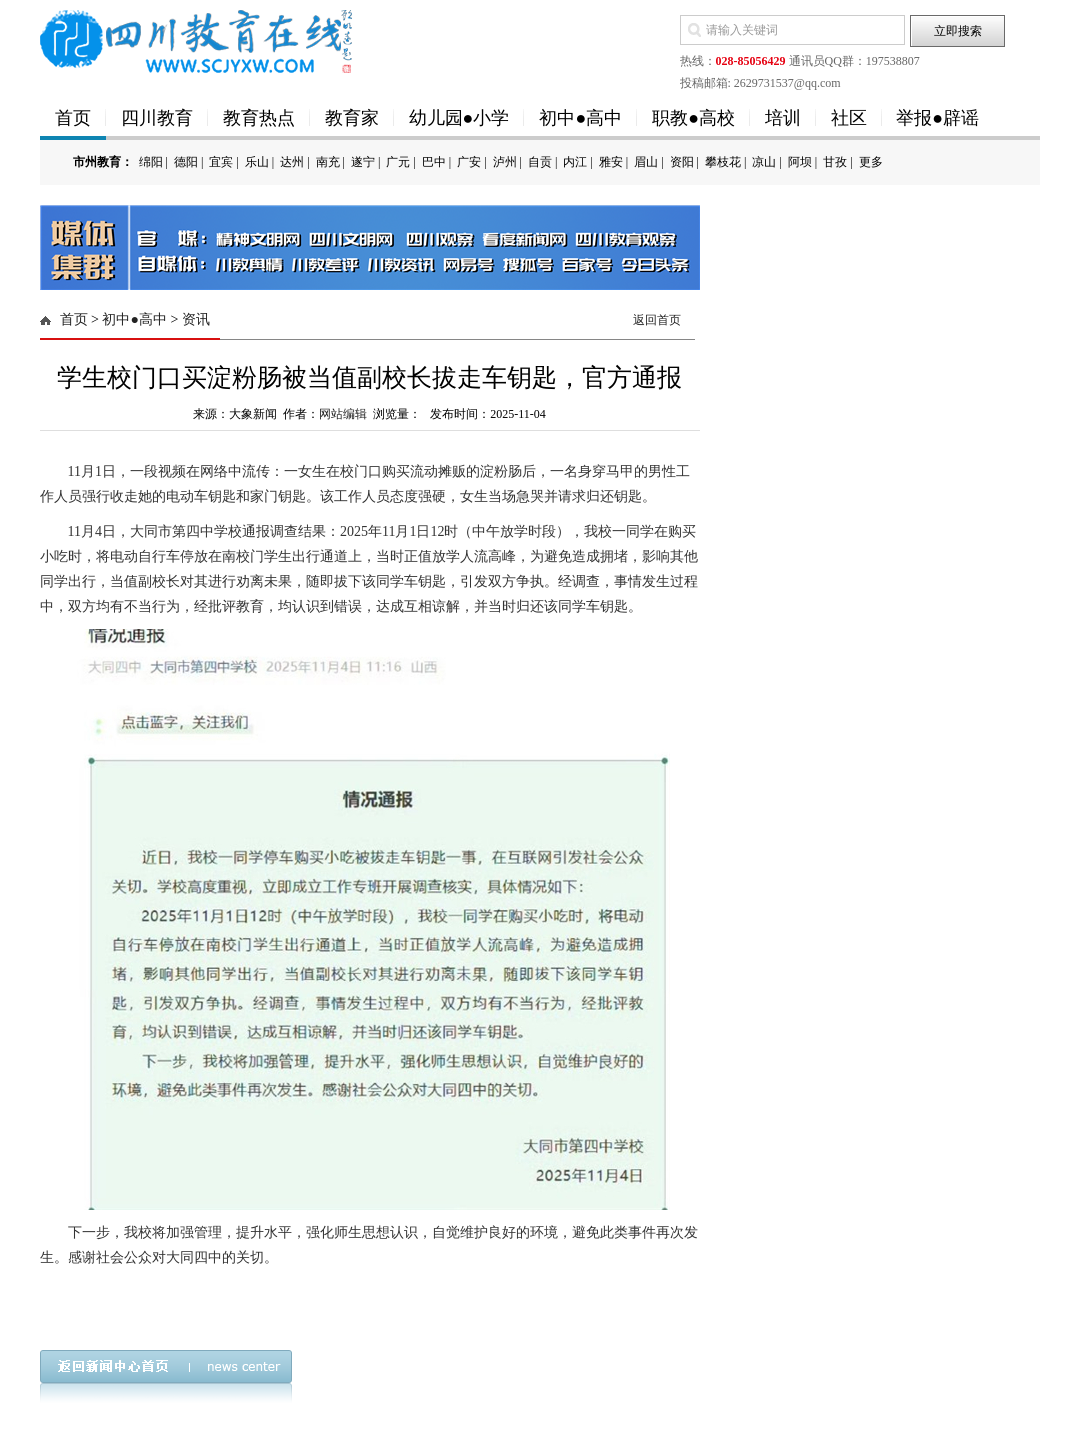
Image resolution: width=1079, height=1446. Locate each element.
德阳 (186, 162)
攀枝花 (723, 162)
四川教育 (157, 118)
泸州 (505, 162)
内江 (575, 162)
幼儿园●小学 (459, 118)
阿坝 (800, 162)
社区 (849, 118)
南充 (328, 162)
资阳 (682, 162)
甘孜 (835, 162)
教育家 (352, 118)
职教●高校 (693, 118)
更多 (871, 162)
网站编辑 (343, 414)
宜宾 (221, 162)
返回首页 (657, 320)
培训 (783, 118)
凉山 (764, 162)
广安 (469, 162)
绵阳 (151, 162)
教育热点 (259, 118)
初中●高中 (580, 118)
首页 (73, 118)
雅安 (611, 162)
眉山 (646, 162)
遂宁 (363, 162)
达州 (292, 162)
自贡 (540, 162)
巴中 (434, 162)
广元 (398, 162)
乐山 (257, 162)
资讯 (196, 319)
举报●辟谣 (937, 118)
